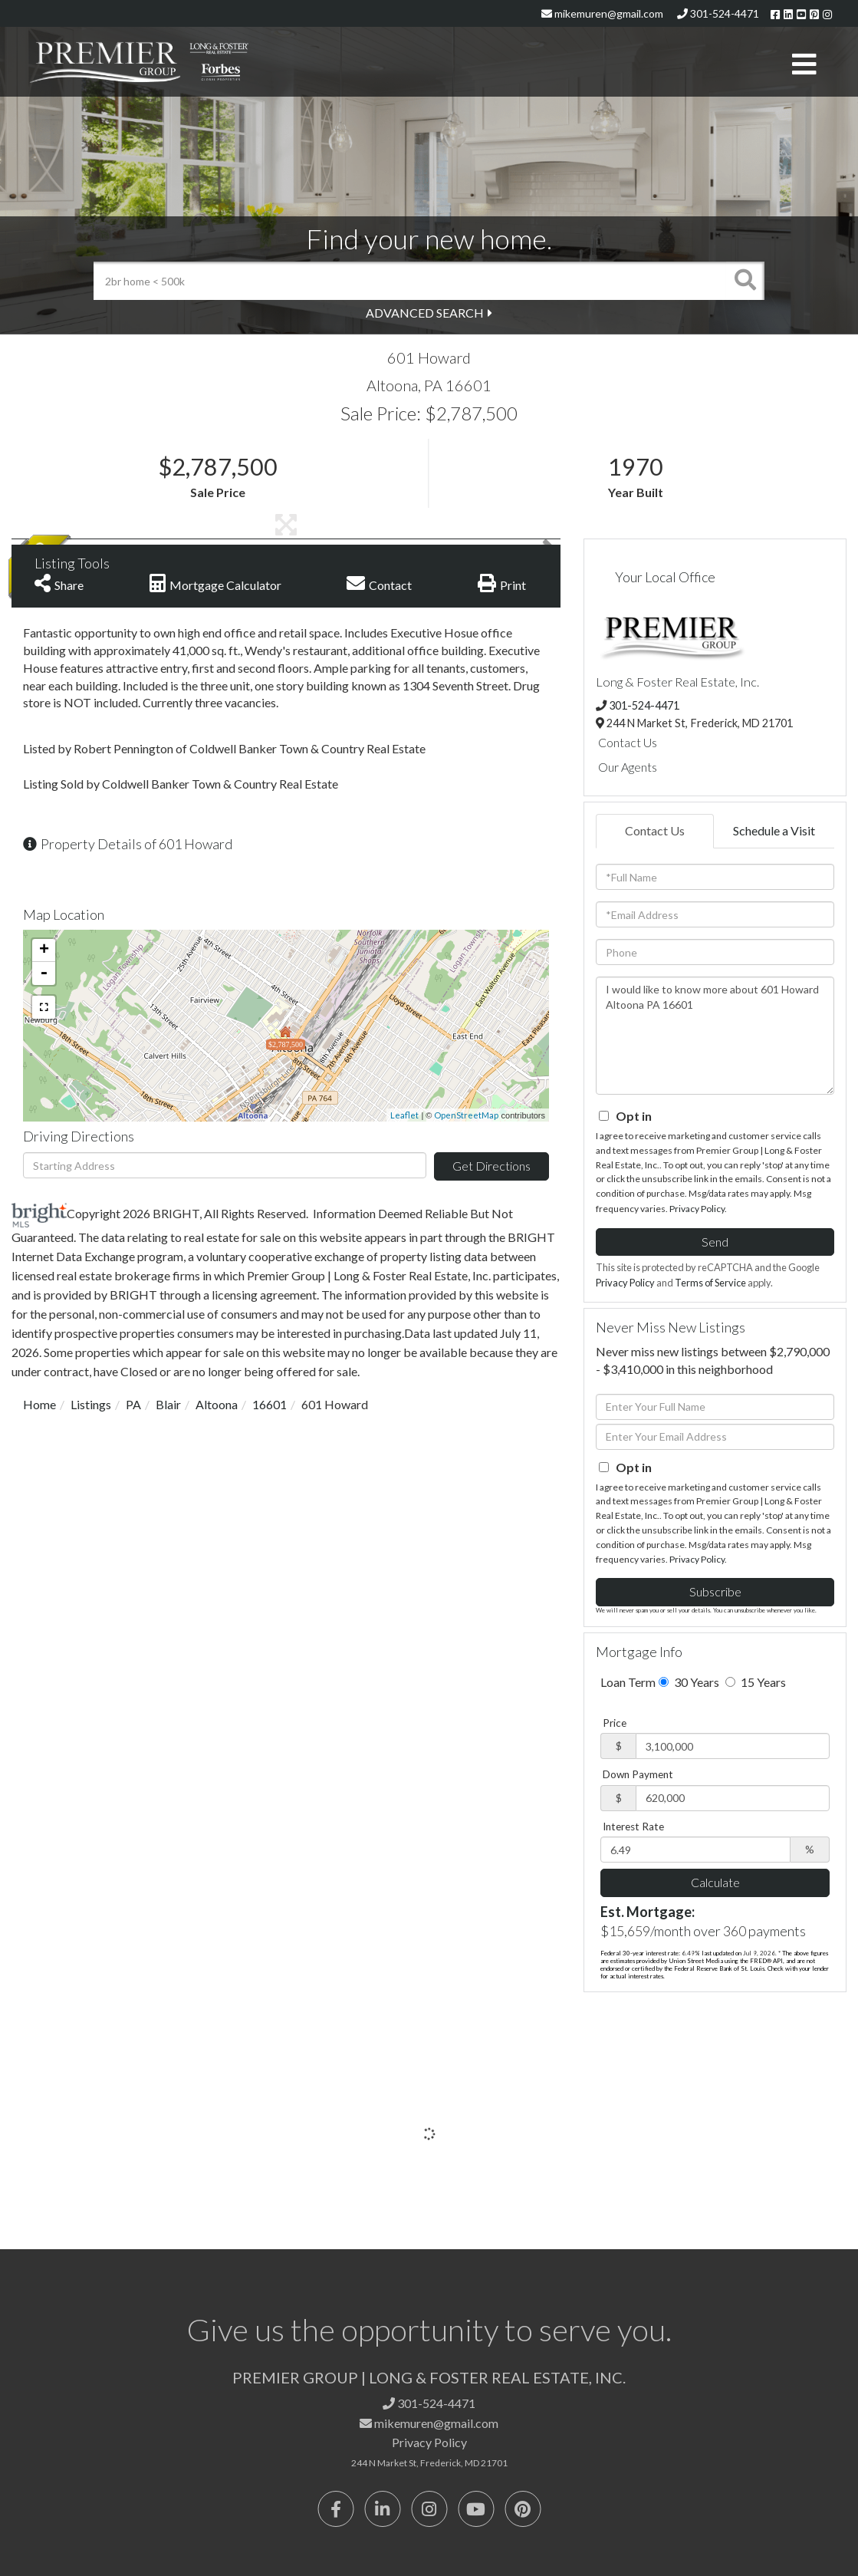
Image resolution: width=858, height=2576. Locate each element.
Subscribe (715, 1591)
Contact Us (627, 742)
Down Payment (638, 1774)
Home (39, 1404)
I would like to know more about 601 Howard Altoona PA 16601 (715, 1036)
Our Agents (627, 766)
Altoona (217, 1404)
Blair (168, 1404)
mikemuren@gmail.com (602, 13)
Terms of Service (710, 1282)
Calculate (715, 1882)
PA (133, 1404)
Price (614, 1723)
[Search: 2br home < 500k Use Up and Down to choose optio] (410, 281)
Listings (91, 1404)
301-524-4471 (718, 13)
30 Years (689, 1682)
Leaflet (404, 1115)
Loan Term (628, 1682)
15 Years (755, 1682)
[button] (745, 281)
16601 (269, 1404)
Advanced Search (425, 312)
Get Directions (491, 1165)
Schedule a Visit (774, 830)
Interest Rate (633, 1826)
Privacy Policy (697, 1208)
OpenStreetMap (466, 1115)
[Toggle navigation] (804, 65)
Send (715, 1241)
